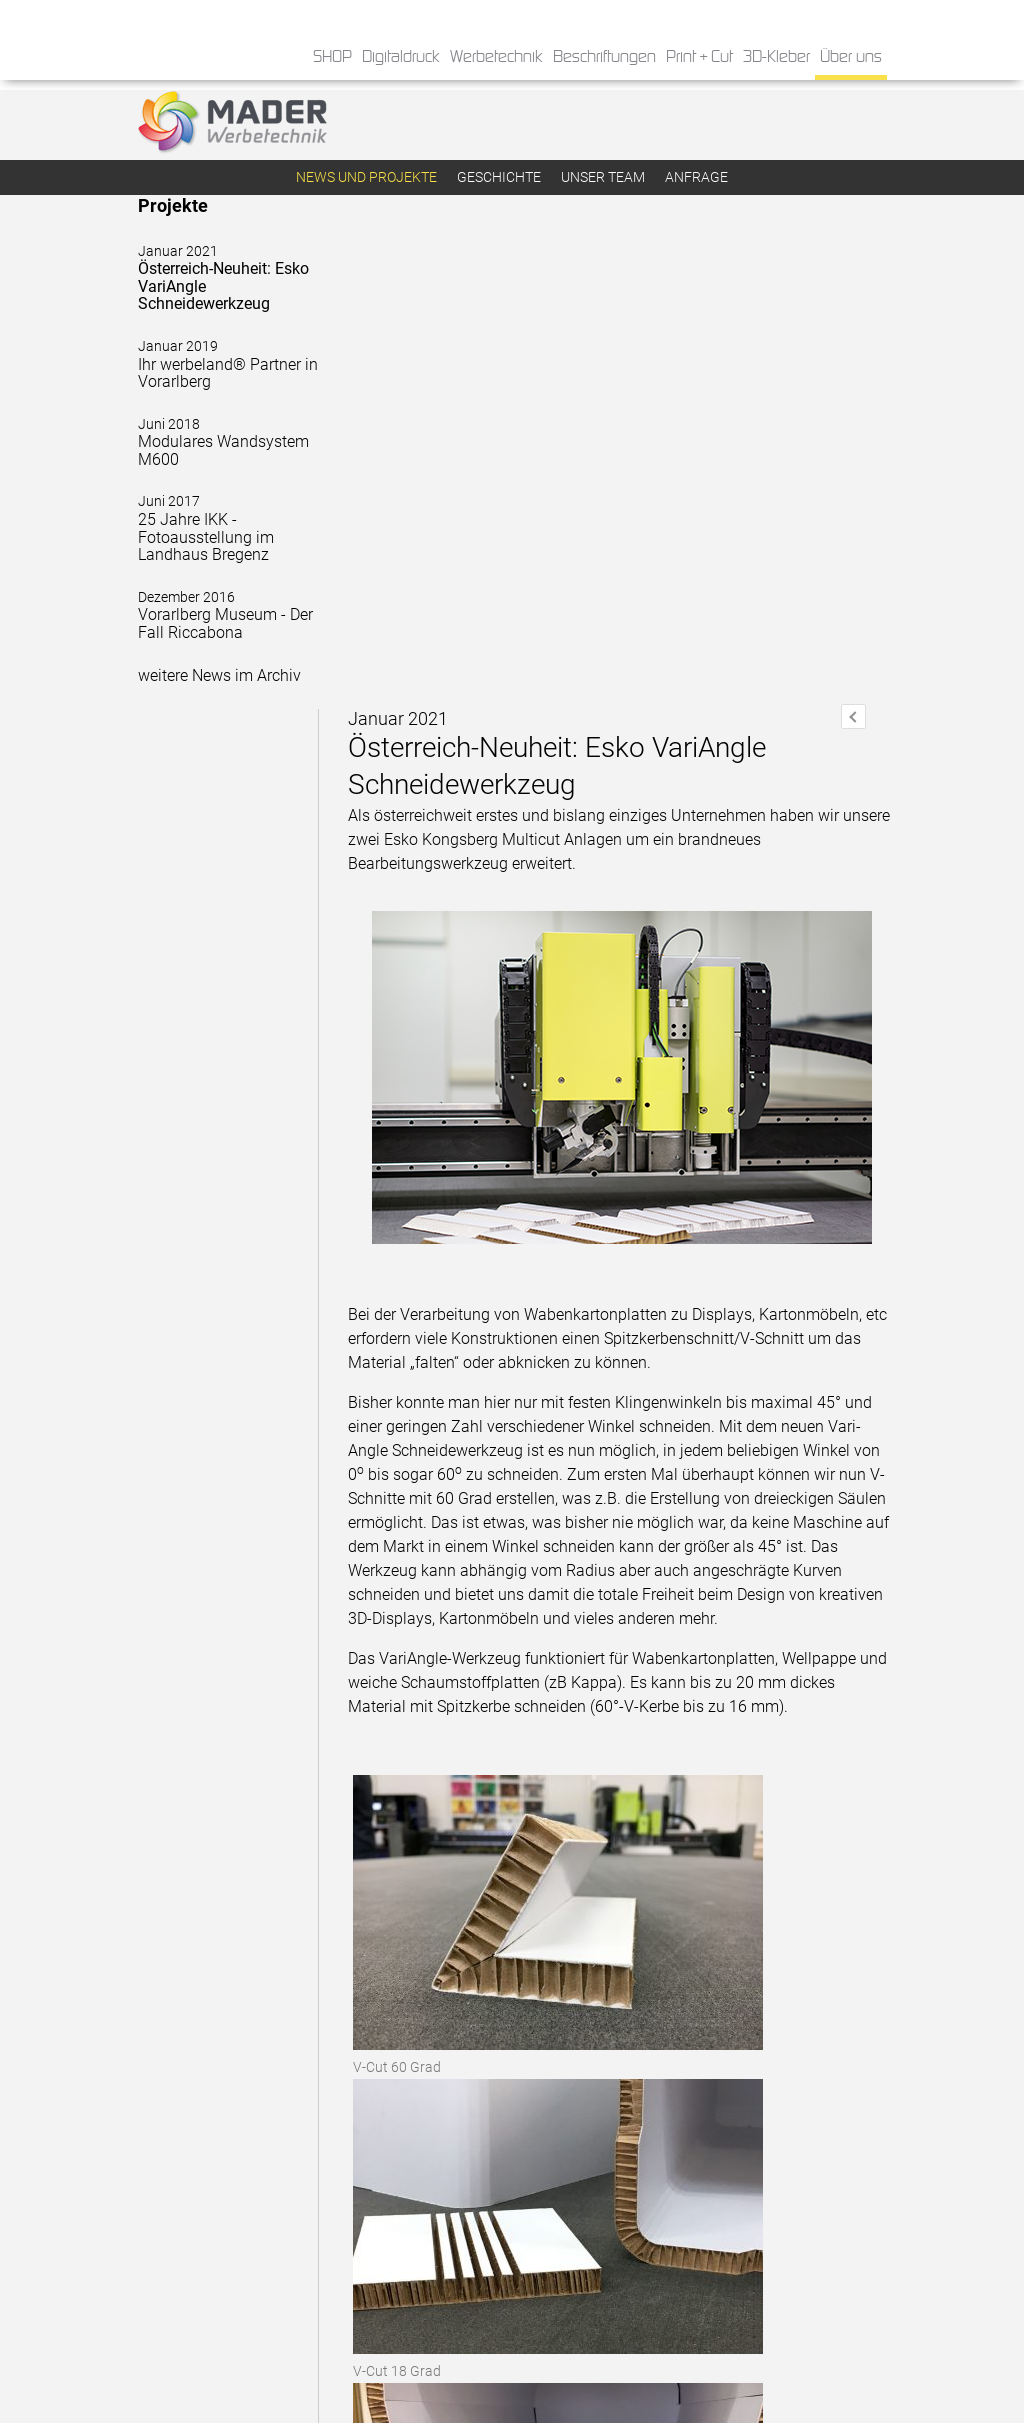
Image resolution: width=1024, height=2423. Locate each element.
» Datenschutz (566, 2345)
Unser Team (603, 177)
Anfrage (696, 177)
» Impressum (562, 2366)
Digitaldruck (401, 57)
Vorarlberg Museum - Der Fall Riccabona (221, 617)
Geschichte (499, 177)
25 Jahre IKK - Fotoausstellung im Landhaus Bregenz (221, 531)
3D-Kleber (776, 57)
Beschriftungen (604, 57)
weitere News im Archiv (219, 677)
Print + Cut (699, 57)
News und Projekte (366, 177)
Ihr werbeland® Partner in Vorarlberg (221, 366)
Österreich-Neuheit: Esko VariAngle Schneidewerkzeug (221, 280)
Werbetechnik (496, 57)
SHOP (332, 57)
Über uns (851, 57)
